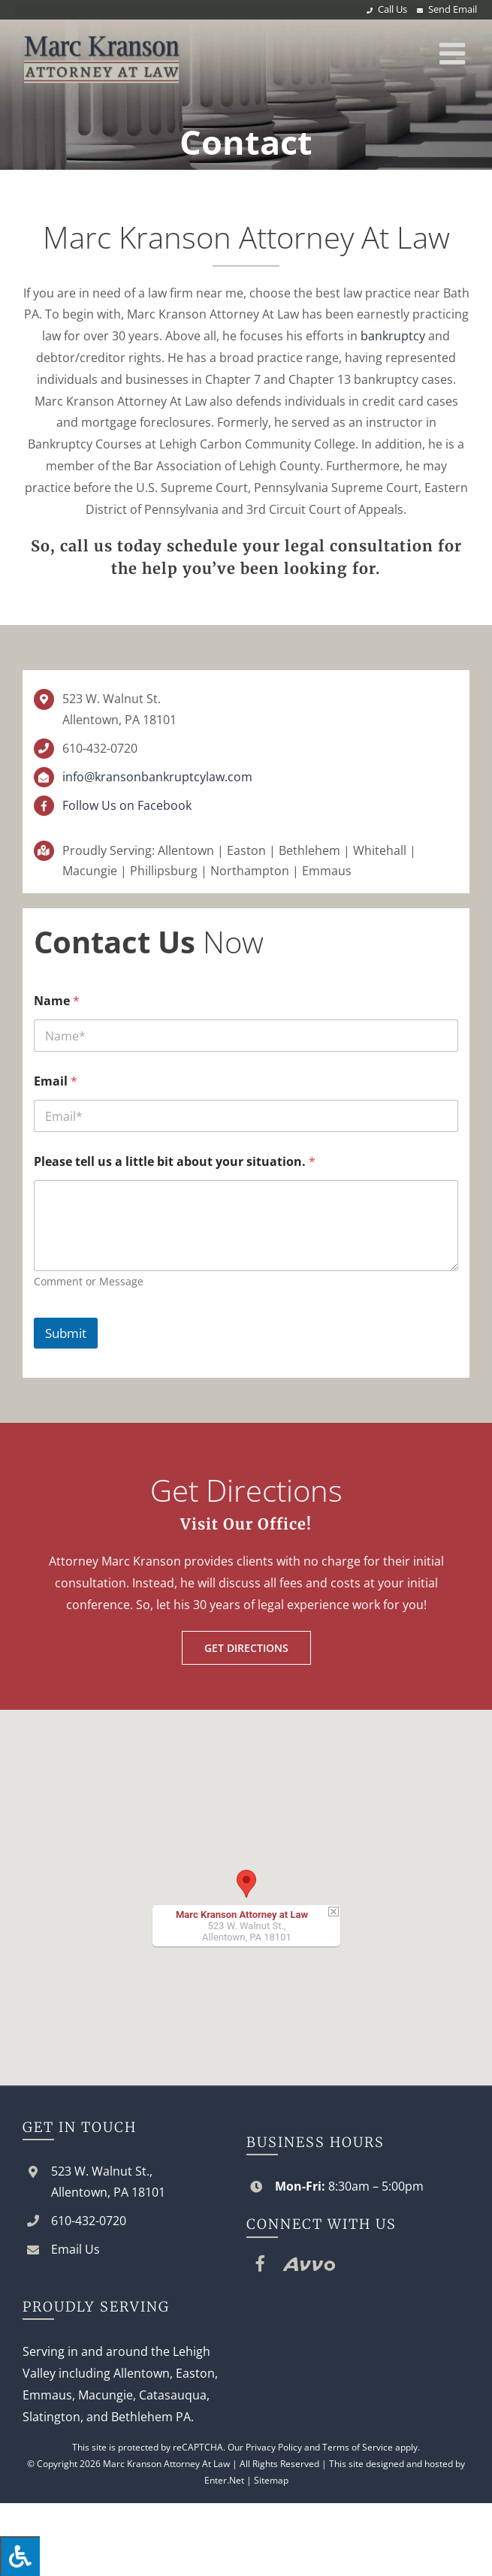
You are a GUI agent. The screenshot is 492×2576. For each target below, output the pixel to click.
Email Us (75, 2249)
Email (55, 1081)
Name (57, 1001)
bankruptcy (393, 336)
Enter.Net (224, 2480)
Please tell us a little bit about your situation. (174, 1162)
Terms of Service (357, 2447)
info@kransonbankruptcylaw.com (157, 777)
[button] (246, 1884)
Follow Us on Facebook (127, 805)
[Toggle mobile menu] (454, 53)
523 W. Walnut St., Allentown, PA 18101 (108, 2181)
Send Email (452, 9)
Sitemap (271, 2480)
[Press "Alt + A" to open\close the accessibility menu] (20, 2556)
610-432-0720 (99, 748)
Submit (65, 1333)
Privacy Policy (274, 2447)
